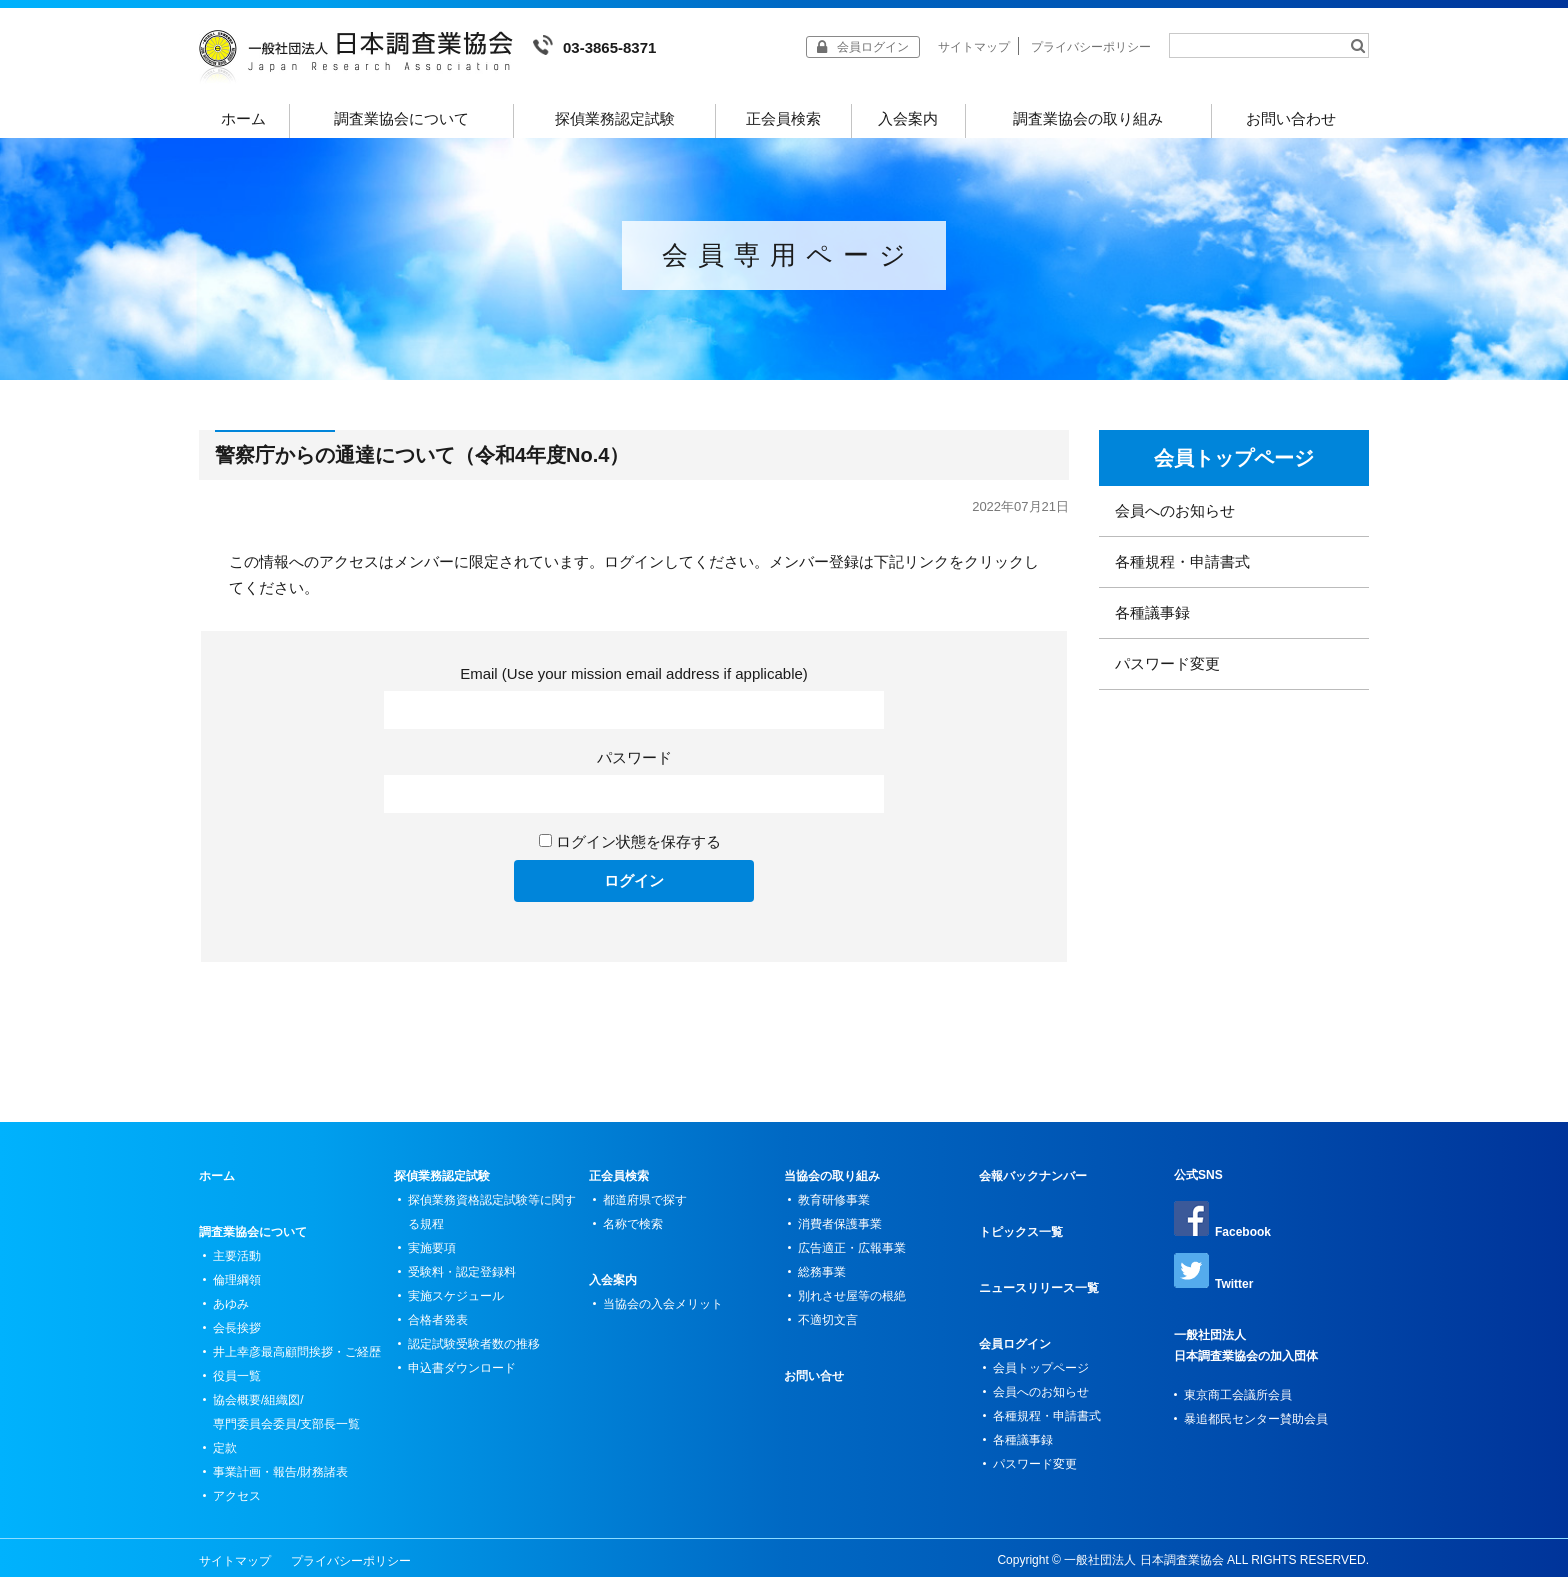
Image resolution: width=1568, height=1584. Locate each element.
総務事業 (822, 1279)
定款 (225, 1455)
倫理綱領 (237, 1287)
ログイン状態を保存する (638, 848)
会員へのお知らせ (1175, 517)
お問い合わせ (1291, 118)
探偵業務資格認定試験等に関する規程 (492, 1219)
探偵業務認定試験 (615, 118)
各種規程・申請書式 (1182, 568)
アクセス (237, 1503)
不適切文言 (828, 1327)
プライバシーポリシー (1091, 47)
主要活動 (237, 1263)
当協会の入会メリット (663, 1311)
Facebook (1222, 1227)
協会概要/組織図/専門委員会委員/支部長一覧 (286, 1419)
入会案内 (908, 118)
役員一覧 (237, 1383)
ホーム (244, 118)
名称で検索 (633, 1231)
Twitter (1213, 1279)
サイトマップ (974, 47)
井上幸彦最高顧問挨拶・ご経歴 (297, 1359)
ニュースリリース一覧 (1039, 1295)
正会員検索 (783, 118)
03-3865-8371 (594, 45)
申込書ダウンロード (462, 1375)
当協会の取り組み (832, 1183)
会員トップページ (1234, 465)
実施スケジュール (456, 1303)
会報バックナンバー (1033, 1183)
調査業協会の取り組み (1088, 118)
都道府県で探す (645, 1207)
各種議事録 (1152, 619)
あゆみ (231, 1311)
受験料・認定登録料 (462, 1279)
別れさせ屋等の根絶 (852, 1303)
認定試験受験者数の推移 (474, 1351)
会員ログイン (1015, 1351)
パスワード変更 (1167, 671)
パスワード (634, 764)
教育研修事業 (834, 1207)
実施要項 (432, 1255)
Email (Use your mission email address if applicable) (634, 680)
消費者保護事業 (840, 1231)
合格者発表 (438, 1327)
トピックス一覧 (1021, 1239)
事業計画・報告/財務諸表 (280, 1479)
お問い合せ (814, 1383)
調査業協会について (401, 118)
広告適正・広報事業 (852, 1255)
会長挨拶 (237, 1335)
